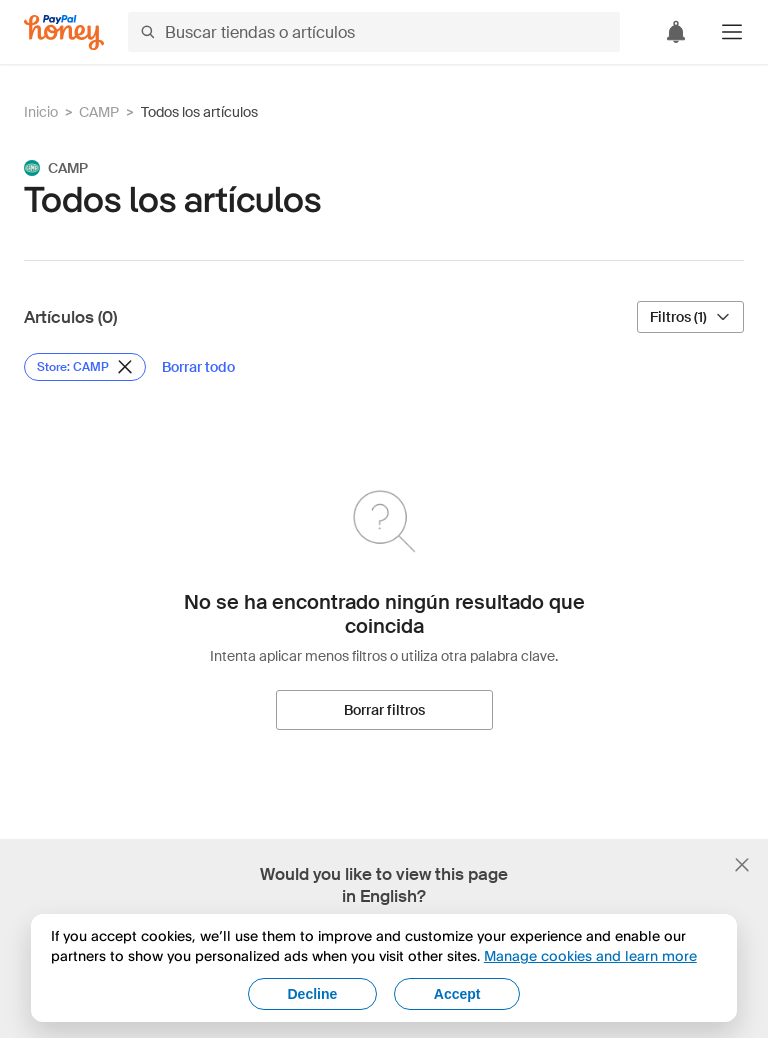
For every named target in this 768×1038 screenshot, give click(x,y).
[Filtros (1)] (690, 317)
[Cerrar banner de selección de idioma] (742, 865)
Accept (457, 994)
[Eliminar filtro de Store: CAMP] (85, 367)
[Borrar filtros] (384, 710)
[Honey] (64, 32)
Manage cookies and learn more (590, 955)
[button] (732, 32)
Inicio (41, 112)
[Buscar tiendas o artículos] (374, 32)
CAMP (99, 112)
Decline (313, 994)
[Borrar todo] (198, 367)
